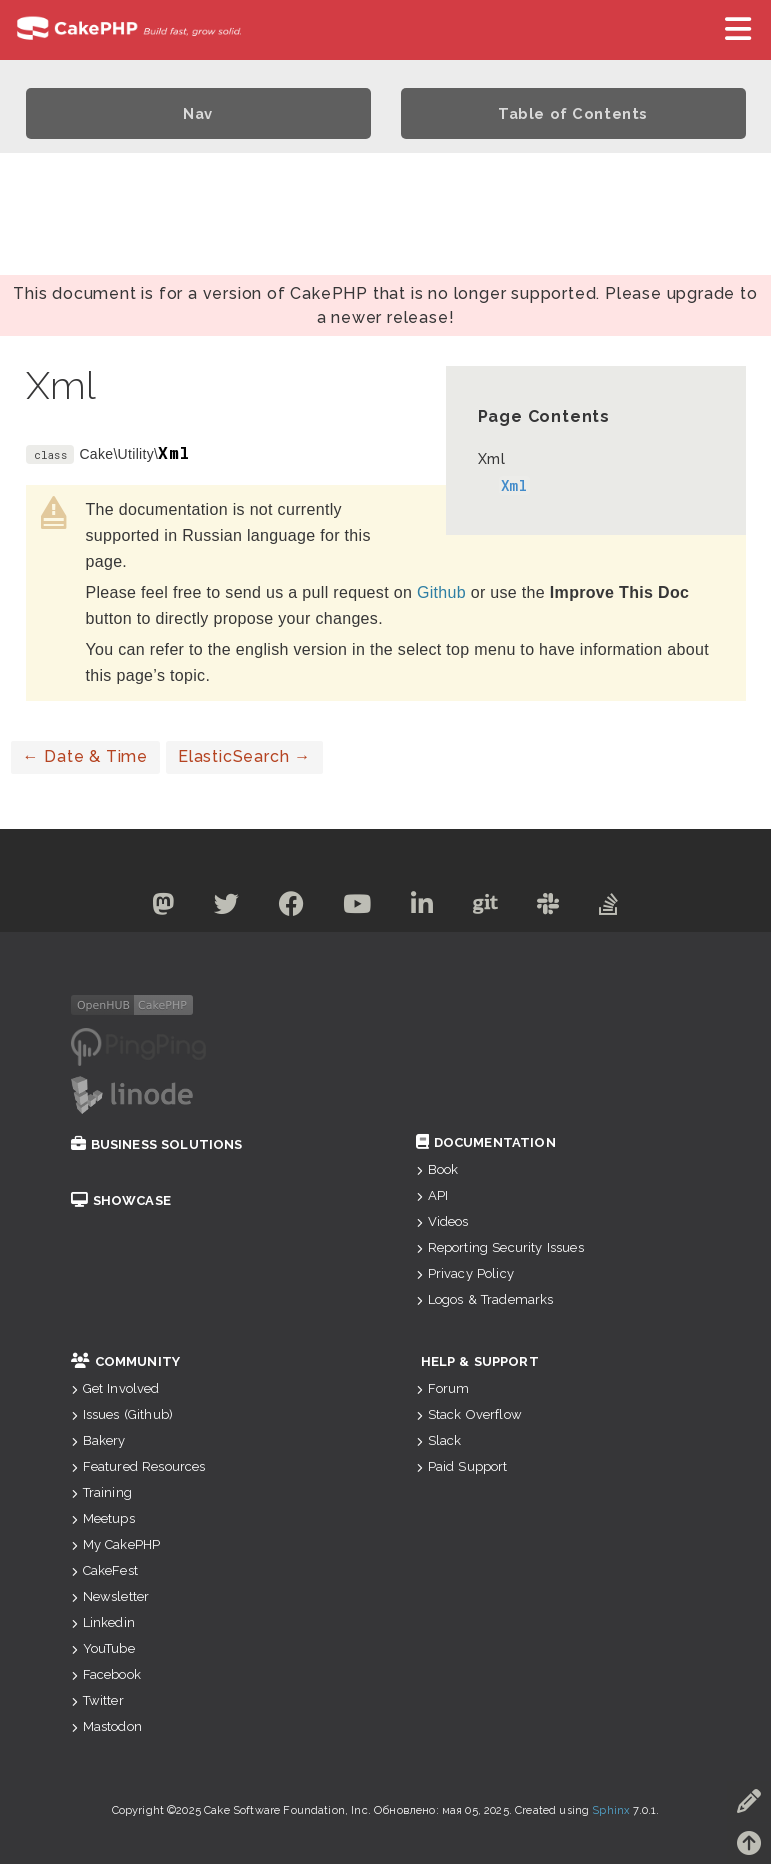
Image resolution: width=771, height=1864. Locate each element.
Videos (442, 1221)
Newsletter (110, 1596)
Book (437, 1169)
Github (441, 592)
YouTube (103, 1648)
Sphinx (611, 1810)
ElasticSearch (244, 756)
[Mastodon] (156, 907)
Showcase (121, 1200)
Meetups (103, 1518)
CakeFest (104, 1570)
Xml (492, 459)
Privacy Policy (465, 1273)
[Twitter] (222, 907)
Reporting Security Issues (500, 1247)
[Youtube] (356, 907)
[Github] (489, 907)
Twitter (97, 1700)
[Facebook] (289, 907)
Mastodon (106, 1726)
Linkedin (103, 1622)
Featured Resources (138, 1466)
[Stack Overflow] (616, 907)
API (432, 1195)
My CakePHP (116, 1544)
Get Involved (115, 1388)
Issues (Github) (122, 1414)
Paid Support (462, 1466)
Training (101, 1492)
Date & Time (85, 756)
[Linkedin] (423, 907)
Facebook (106, 1674)
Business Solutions (157, 1144)
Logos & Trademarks (485, 1299)
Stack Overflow (469, 1414)
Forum (443, 1388)
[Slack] (553, 907)
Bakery (98, 1440)
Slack (439, 1440)
